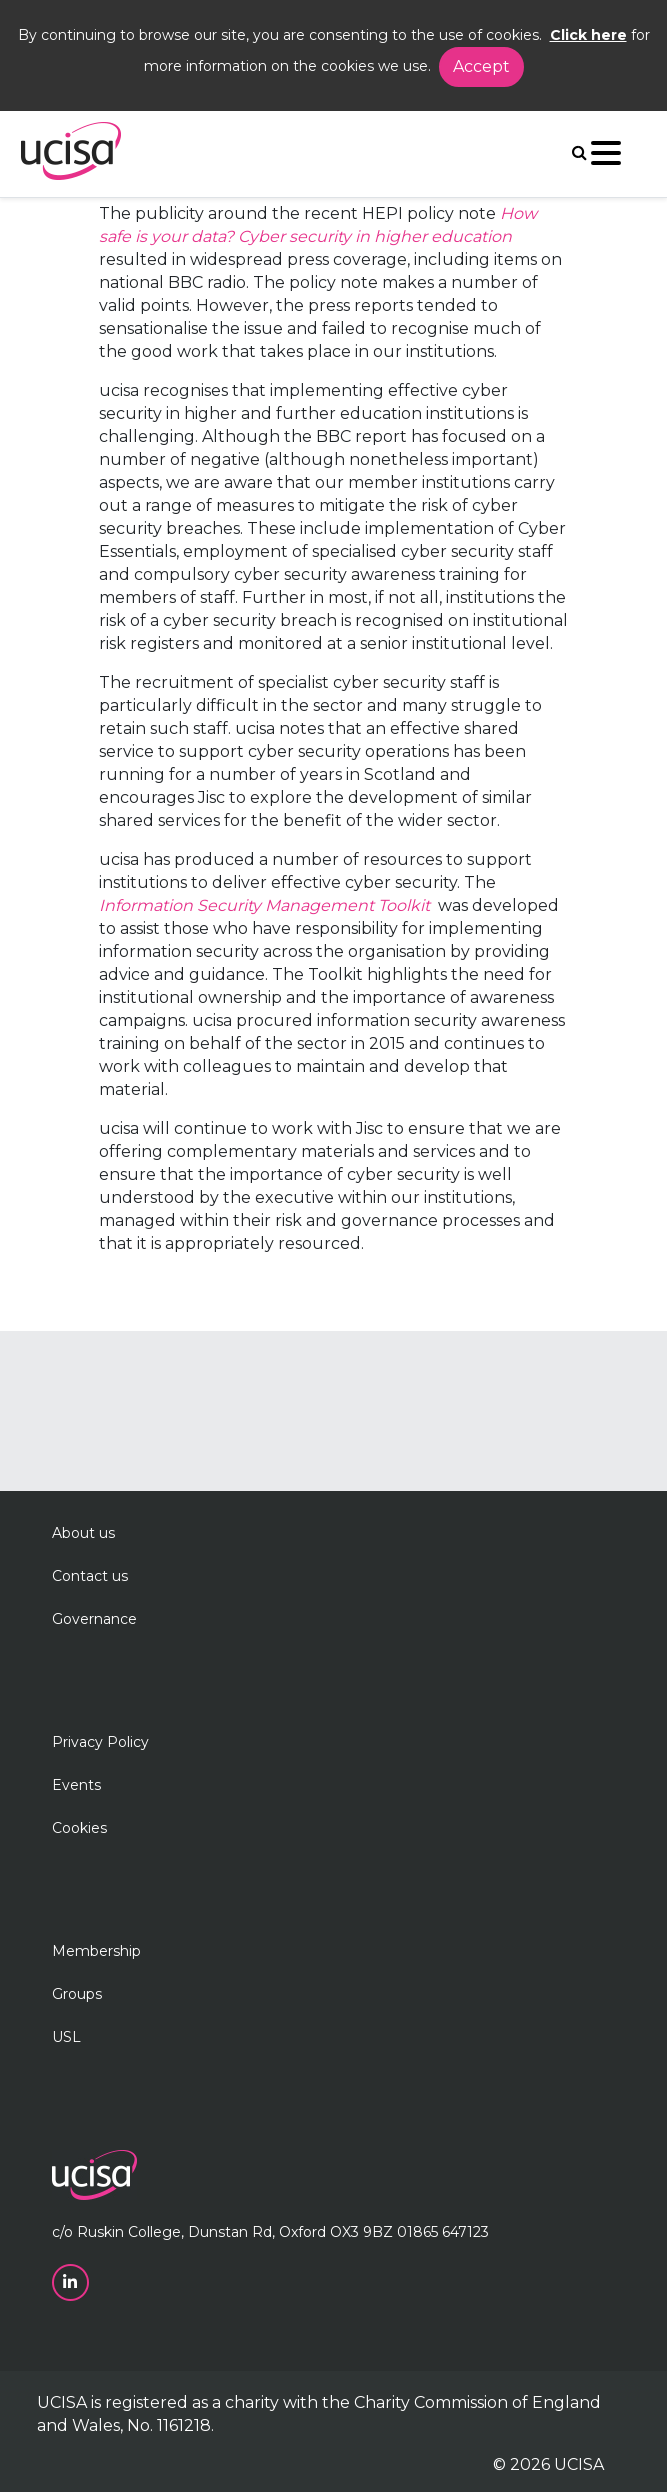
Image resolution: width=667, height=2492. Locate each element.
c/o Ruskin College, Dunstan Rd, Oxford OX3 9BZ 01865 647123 (270, 2232)
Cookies (79, 1828)
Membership (96, 1951)
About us (83, 1533)
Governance (94, 1619)
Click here (588, 35)
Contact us (90, 1576)
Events (76, 1785)
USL (66, 2037)
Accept (481, 66)
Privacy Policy (100, 1742)
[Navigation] (606, 157)
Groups (77, 1994)
